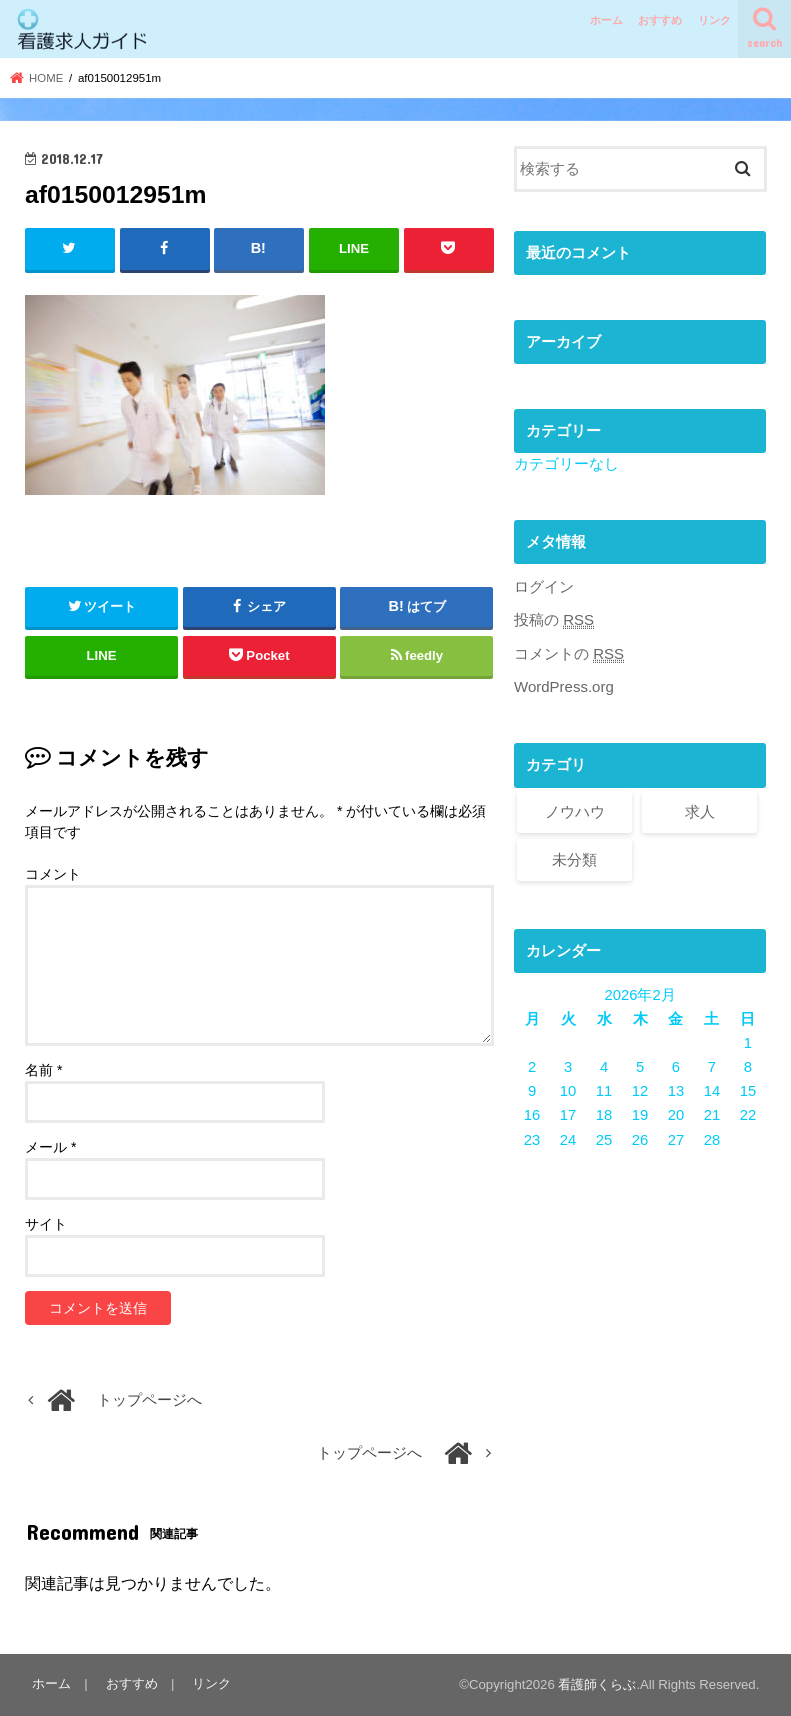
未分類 (574, 859)
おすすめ (660, 20)
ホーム (606, 20)
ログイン (544, 587)
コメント (53, 873)
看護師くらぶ (597, 1684)
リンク (714, 20)
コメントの (569, 653)
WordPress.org (563, 687)
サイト (46, 1224)
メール (50, 1147)
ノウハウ (575, 811)
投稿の (554, 620)
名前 (43, 1070)
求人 (700, 811)
